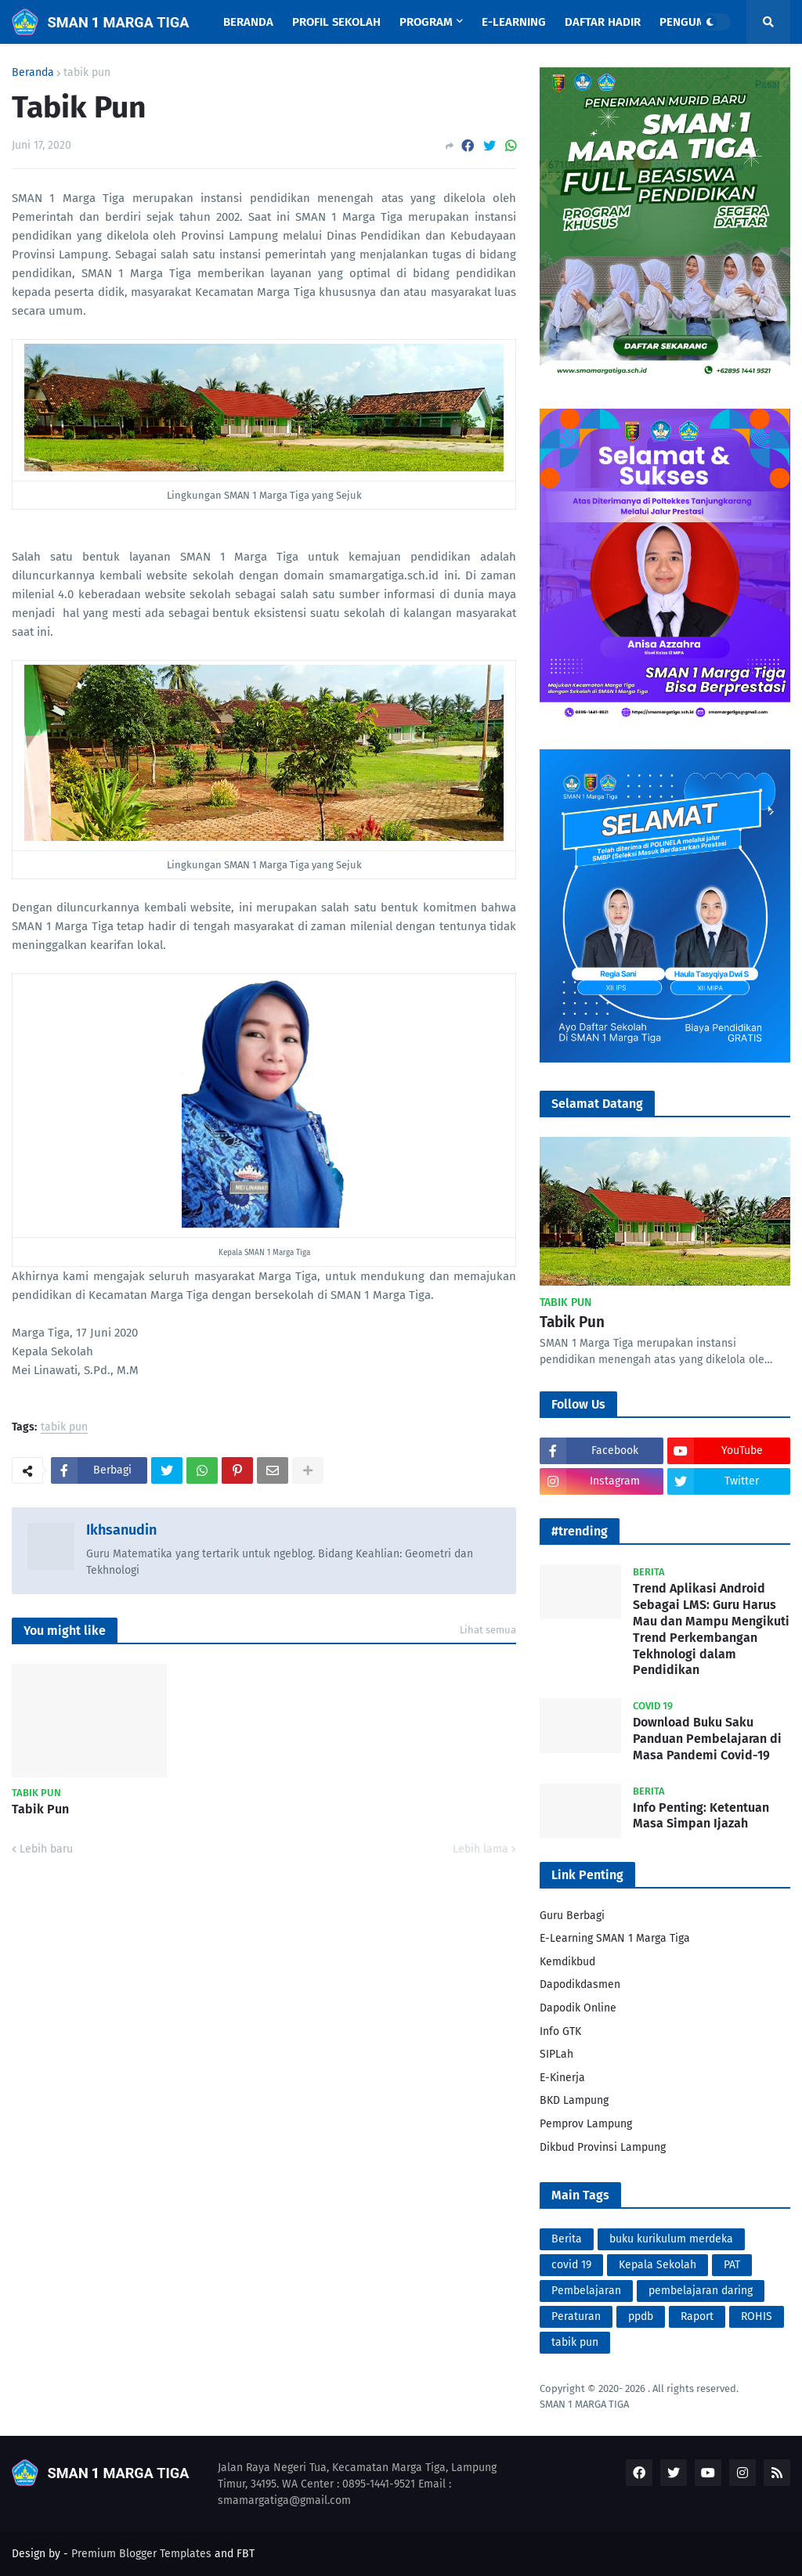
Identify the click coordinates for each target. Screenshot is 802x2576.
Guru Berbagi (572, 1915)
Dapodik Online (578, 2008)
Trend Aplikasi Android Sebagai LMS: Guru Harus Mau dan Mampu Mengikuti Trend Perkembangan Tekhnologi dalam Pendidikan (711, 1629)
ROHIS (756, 2316)
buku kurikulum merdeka (671, 2239)
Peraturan (576, 2316)
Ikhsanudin (121, 1530)
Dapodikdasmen (580, 1984)
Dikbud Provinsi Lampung (603, 2147)
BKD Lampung (574, 2100)
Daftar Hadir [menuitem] (603, 22)
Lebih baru (46, 1849)
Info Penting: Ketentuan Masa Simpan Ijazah (701, 1815)
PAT (732, 2264)
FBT (246, 2553)
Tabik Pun (40, 1809)
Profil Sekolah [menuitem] (336, 22)
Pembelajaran (586, 2290)
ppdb (640, 2316)
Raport (697, 2316)
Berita (566, 2239)
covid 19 (571, 2264)
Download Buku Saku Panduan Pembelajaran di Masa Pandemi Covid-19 (707, 1738)
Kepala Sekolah (657, 2264)
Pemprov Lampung (586, 2123)
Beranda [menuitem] (248, 22)
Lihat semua (488, 1630)
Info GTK (560, 2031)
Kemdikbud (567, 1961)
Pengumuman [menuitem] (698, 22)
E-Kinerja (562, 2077)
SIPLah (556, 2054)
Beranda (33, 72)
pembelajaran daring (700, 2290)
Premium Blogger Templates (141, 2553)
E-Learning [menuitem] (514, 22)
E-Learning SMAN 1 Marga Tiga (615, 1938)
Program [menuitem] (426, 22)
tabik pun (86, 72)
